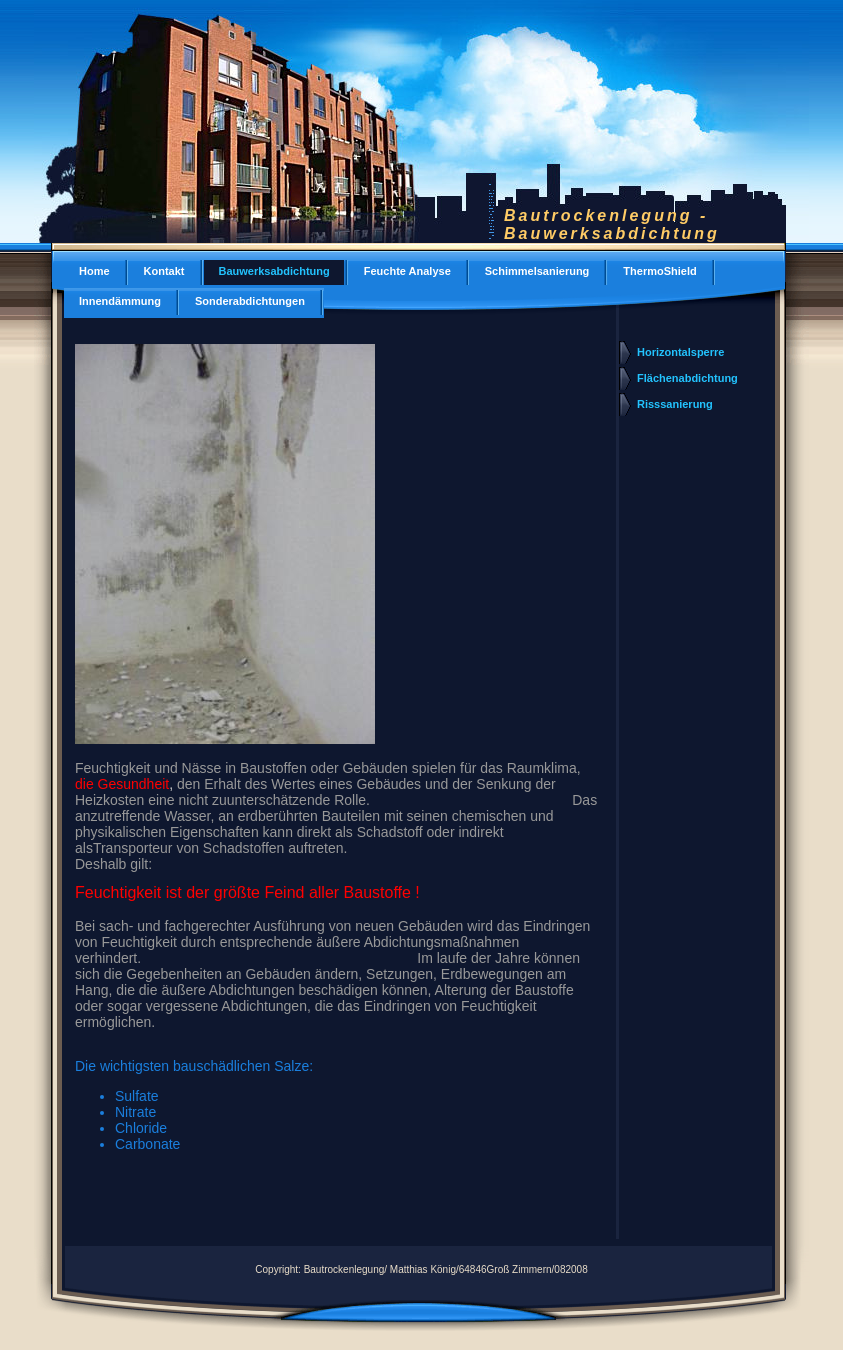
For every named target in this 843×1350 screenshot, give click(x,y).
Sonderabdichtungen (250, 301)
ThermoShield (659, 271)
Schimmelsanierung (537, 271)
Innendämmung (120, 301)
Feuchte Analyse (407, 271)
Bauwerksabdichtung (274, 271)
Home (94, 271)
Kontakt (164, 271)
